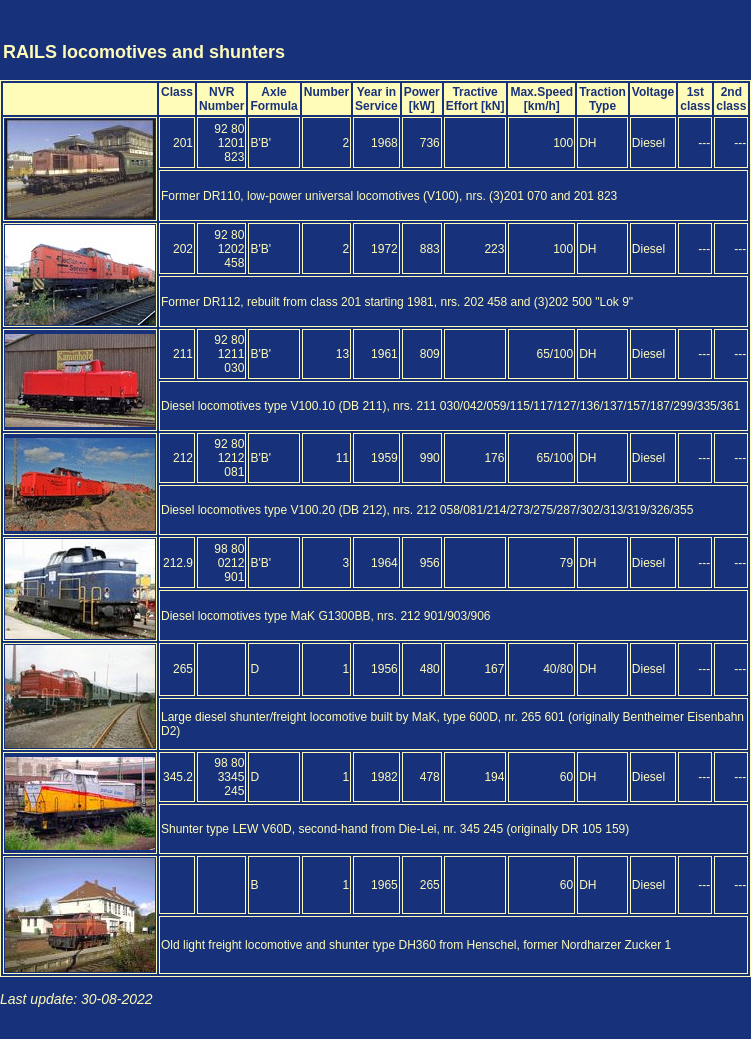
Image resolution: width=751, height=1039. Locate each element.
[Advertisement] (631, 33)
